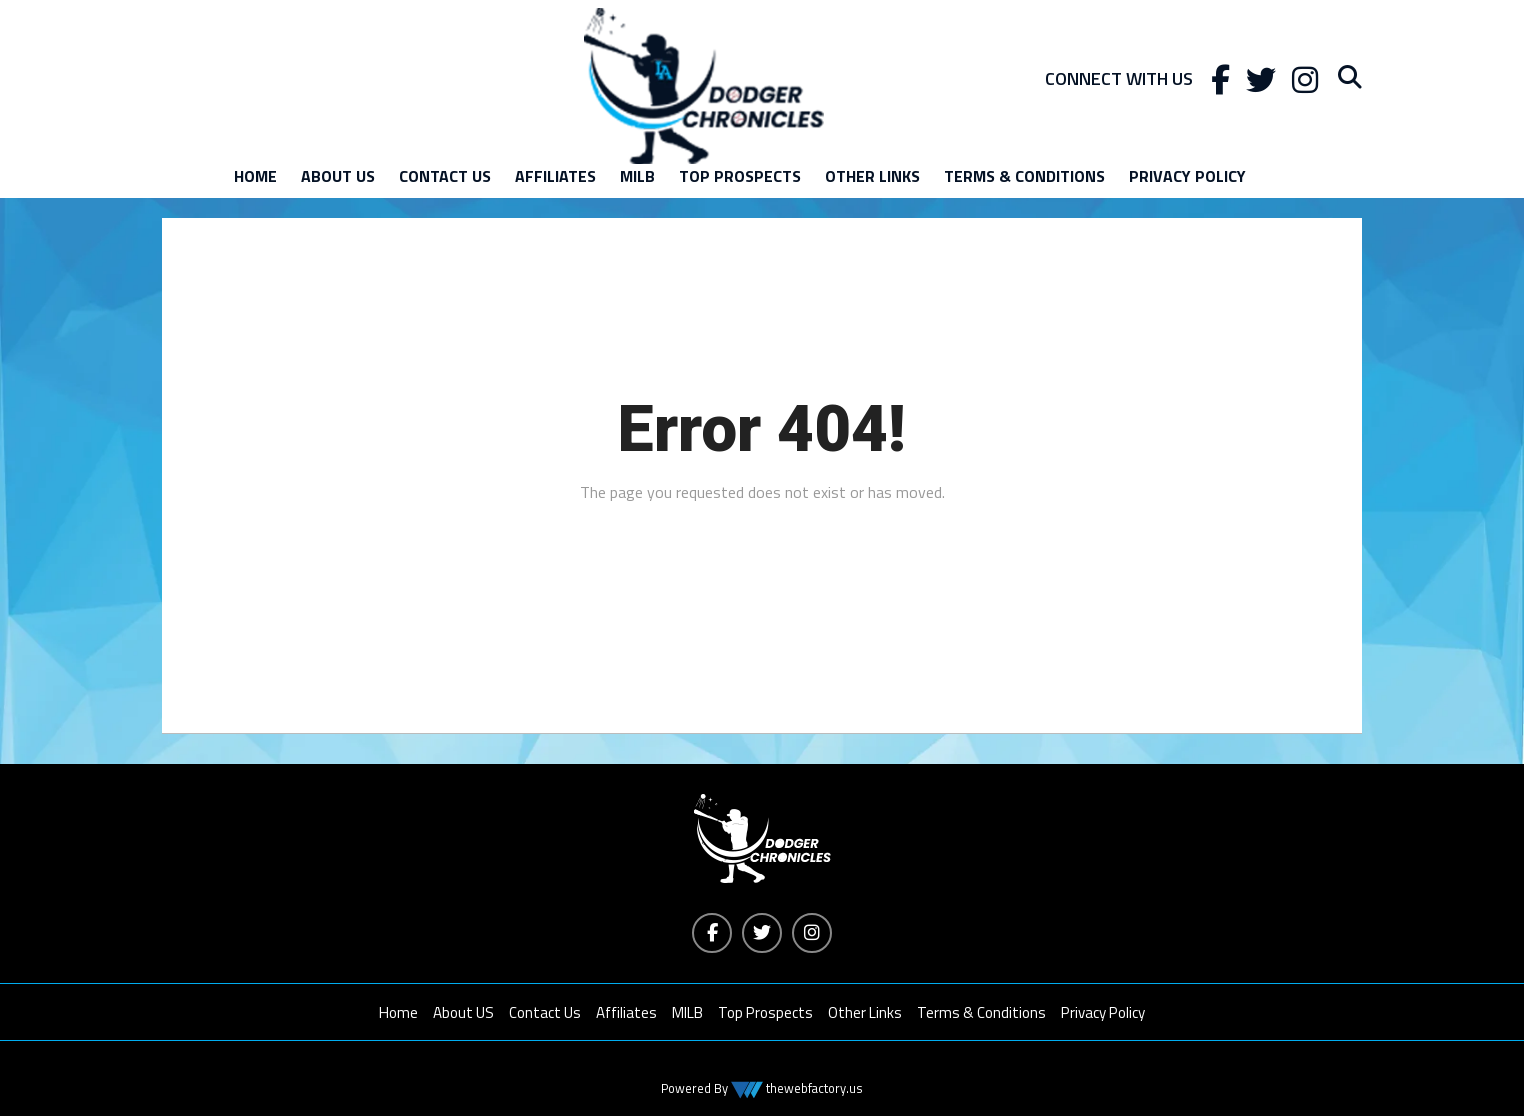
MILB (637, 176)
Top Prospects (740, 176)
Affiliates (555, 176)
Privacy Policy (1187, 176)
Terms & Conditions (1024, 176)
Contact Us (445, 176)
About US (338, 176)
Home (255, 176)
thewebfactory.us (813, 1088)
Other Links (872, 176)
